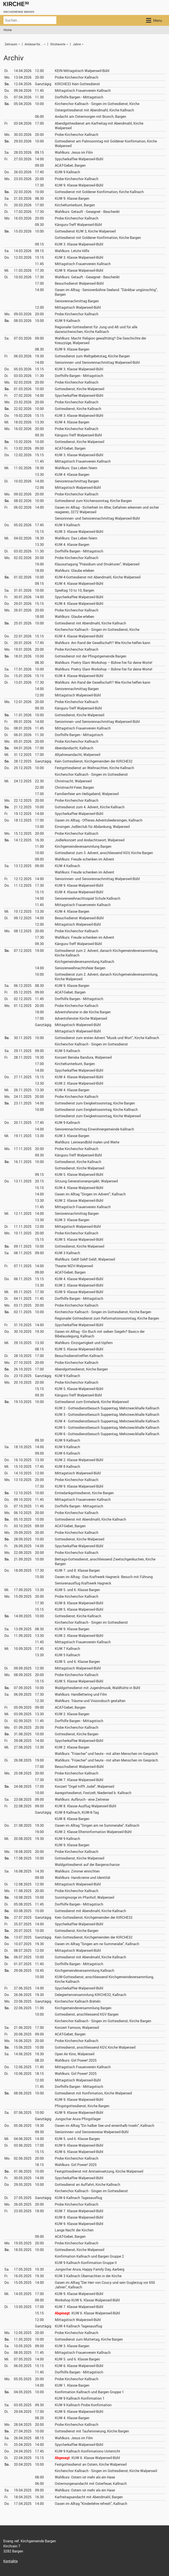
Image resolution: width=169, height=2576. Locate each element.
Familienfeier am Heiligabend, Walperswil (87, 793)
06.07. (22, 1957)
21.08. (22, 1825)
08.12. (22, 931)
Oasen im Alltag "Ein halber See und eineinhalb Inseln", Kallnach (104, 2125)
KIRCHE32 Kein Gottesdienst (77, 83)
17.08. (22, 1858)
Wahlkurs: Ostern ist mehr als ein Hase (85, 2477)
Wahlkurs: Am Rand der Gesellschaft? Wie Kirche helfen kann (102, 643)
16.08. (22, 1871)
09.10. (22, 1499)
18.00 (39, 570)
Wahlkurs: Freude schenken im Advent (84, 859)
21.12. (22, 807)
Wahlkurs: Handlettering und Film (81, 1694)
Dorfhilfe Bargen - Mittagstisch (79, 97)
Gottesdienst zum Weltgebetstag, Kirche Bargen (92, 356)
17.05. (22, 2269)
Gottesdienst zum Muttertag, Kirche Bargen (89, 2339)
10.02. (22, 481)
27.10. (22, 1362)
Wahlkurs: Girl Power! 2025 (76, 2060)
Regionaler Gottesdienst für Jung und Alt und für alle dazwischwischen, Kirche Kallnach (96, 329)
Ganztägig (43, 83)
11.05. (22, 2339)
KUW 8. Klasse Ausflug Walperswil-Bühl (85, 1806)
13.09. (22, 1629)
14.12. (22, 840)
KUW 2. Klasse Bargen (72, 1714)
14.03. (22, 250)
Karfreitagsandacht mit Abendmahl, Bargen (89, 2497)
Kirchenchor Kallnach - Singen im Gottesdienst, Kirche (97, 103)
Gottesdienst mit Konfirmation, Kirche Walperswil (93, 2093)
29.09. (22, 1532)
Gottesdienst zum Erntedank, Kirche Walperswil (92, 1401)
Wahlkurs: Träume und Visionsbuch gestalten (90, 1700)
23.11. (22, 1103)
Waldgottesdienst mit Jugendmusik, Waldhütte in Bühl (97, 1687)
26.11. (22, 1090)
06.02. (22, 507)
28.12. (22, 761)
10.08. (22, 1897)
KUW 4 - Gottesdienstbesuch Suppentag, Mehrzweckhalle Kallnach (107, 1421)
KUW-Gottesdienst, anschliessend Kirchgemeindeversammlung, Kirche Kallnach (104, 1979)
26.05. (22, 2204)
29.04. (22, 2411)
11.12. (22, 885)
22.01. (22, 636)
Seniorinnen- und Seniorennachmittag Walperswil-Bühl (97, 362)
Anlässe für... (34, 44)
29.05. (22, 2184)
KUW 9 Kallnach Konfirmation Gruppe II (86, 2262)
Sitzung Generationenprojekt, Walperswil (86, 1181)
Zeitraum (11, 44)
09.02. (22, 494)
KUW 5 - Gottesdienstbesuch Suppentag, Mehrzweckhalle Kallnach (107, 1427)
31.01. (22, 590)
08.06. (22, 2093)
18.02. (22, 422)
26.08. (22, 1760)
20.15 (39, 1181)
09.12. (22, 918)
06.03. (22, 356)
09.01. (22, 721)
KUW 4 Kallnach (67, 865)
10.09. (22, 1648)
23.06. (22, 2001)
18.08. (22, 1851)
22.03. (22, 191)
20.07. (22, 1930)
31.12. (22, 754)
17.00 (39, 123)
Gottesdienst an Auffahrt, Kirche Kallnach (87, 2184)
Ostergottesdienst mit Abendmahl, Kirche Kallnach (94, 110)
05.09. (22, 1707)
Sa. (6, 152)
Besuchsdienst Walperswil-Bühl (79, 283)
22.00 (39, 787)
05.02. (22, 525)
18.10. (22, 1446)
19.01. (22, 649)
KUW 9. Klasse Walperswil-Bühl (79, 185)
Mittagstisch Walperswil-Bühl (78, 307)
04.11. (22, 1298)
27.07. (22, 1917)
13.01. (22, 682)
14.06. (22, 2054)
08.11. (22, 1252)
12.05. (22, 2332)
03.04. (22, 123)
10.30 (39, 2269)
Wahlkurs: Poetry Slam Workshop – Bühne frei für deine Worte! (103, 662)
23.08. (22, 1799)
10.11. (22, 1233)
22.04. (22, 2457)
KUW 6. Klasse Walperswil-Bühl (79, 2151)
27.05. (22, 2197)
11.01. (22, 715)
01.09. (22, 1727)
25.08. (22, 1773)
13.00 (39, 826)
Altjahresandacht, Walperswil (77, 754)
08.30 (39, 198)
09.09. (22, 1668)
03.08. (22, 1910)
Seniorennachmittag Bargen (77, 301)
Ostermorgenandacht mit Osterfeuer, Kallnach (91, 2483)
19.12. (22, 813)
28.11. (22, 1057)
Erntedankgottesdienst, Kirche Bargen (84, 1492)
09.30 (39, 224)
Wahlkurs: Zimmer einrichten (77, 1871)
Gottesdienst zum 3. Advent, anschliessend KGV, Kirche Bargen (104, 852)
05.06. (22, 2125)
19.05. (22, 2243)
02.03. (22, 382)
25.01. (22, 623)
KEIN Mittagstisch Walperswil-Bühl (82, 70)
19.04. (22, 2490)
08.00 (39, 2477)
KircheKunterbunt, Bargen (75, 205)
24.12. (22, 781)
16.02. (22, 428)
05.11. (22, 1292)
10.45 (39, 1970)
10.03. (22, 277)
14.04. (22, 70)
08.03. (22, 320)
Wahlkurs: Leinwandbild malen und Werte (87, 1142)
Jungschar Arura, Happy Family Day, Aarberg (89, 2269)
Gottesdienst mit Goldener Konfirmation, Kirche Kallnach (99, 191)
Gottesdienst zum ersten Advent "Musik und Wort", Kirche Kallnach (107, 1037)
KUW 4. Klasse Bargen (72, 422)
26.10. (22, 1369)
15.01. (22, 675)
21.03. (22, 198)
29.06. (22, 1970)
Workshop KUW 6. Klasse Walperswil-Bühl (87, 2300)
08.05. (22, 2352)
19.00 (39, 564)
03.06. (22, 2145)
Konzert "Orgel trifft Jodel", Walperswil (84, 1786)
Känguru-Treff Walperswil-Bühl (78, 224)
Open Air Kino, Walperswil (74, 2054)
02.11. (22, 1311)
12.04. (22, 83)
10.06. (22, 2073)
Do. (7, 90)
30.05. (22, 2177)
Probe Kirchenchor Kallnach (76, 77)
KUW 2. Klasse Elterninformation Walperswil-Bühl (93, 1832)
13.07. (22, 1937)
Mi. (6, 270)
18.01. (22, 656)
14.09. (22, 1616)
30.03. (22, 134)
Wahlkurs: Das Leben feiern (76, 468)
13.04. (22, 77)
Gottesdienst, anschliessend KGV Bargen (87, 2014)
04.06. (22, 2138)
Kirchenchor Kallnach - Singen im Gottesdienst (91, 774)
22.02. (22, 408)
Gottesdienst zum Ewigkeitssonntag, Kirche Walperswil (98, 1116)
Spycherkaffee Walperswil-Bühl (79, 159)
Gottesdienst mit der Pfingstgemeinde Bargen (90, 656)
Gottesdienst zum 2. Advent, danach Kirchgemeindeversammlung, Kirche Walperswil (106, 976)
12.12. (22, 879)
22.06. (22, 2008)
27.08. (22, 1747)
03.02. (22, 551)
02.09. (22, 1720)
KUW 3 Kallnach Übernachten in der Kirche (88, 2275)
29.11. (22, 1050)
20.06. (22, 2034)
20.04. (22, 2464)
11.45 (39, 90)
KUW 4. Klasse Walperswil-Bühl (79, 583)
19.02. (22, 415)
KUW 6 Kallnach (67, 1453)
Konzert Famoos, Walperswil (77, 2027)
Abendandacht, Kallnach (74, 748)
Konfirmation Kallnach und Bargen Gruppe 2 (89, 2256)
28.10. (22, 1356)
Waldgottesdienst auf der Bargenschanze (87, 1864)
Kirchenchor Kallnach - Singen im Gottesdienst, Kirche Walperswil (106, 2470)
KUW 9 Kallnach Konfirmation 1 (80, 2398)
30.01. (22, 597)
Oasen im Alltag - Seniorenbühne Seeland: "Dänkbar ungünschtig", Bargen (106, 292)
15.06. (22, 2047)
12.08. (22, 1884)
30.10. (22, 1331)
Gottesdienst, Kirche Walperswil (79, 388)
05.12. (22, 992)
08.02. (22, 500)
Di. (6, 70)
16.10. (22, 1459)
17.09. (22, 1590)
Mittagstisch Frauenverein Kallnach (83, 90)
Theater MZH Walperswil (74, 1265)
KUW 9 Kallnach (67, 172)
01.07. (22, 1963)
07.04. (22, 97)
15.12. (22, 833)
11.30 (39, 97)
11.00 (39, 846)
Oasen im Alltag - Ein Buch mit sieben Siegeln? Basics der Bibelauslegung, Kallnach (100, 1334)
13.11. (22, 1181)
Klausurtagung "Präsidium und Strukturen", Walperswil (97, 564)
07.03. (22, 338)
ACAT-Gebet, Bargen (70, 165)
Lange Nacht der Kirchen (74, 2230)
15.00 (39, 1576)
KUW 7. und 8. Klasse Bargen (77, 1570)
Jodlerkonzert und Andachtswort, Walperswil (90, 840)
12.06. (22, 2067)
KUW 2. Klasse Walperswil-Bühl (79, 1083)
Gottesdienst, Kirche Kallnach (78, 408)
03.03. (22, 375)
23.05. (22, 2211)
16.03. (22, 218)
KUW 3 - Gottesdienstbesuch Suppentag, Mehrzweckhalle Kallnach (107, 1414)
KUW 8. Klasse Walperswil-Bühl (79, 1603)
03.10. (22, 1525)
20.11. (22, 1122)
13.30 (39, 422)
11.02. (22, 468)
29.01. (22, 603)
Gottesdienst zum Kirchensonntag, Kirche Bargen (93, 500)
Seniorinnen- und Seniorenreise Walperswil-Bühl (92, 2132)
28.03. (22, 152)
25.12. (22, 768)
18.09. (22, 1570)
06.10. (22, 1512)
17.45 (39, 172)
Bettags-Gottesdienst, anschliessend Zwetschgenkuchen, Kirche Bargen (105, 1561)
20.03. (22, 205)
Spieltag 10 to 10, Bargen (74, 590)
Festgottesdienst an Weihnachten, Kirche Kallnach (94, 768)
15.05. (22, 2282)
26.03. (22, 172)
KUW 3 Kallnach (67, 1252)
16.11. (22, 1161)
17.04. (22, 2503)
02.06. (22, 2158)
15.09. (22, 1596)
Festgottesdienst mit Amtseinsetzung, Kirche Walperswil (99, 2171)
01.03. (22, 388)
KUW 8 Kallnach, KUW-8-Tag (77, 1812)
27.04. (22, 2431)
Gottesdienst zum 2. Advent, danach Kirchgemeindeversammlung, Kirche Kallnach (106, 953)
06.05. (22, 2366)
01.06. (22, 2171)
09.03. (22, 314)
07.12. (22, 950)
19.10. (22, 1401)
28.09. (22, 1539)
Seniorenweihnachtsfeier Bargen (80, 968)
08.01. (22, 728)
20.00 (39, 77)
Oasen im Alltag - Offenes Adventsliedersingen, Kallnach (98, 820)
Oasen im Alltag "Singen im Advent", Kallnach (90, 1194)
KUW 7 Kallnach (67, 1648)
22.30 (39, 781)
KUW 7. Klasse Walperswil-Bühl (79, 1779)
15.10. (22, 1466)
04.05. (22, 2391)
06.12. (22, 985)
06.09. (22, 1694)
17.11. (22, 1148)
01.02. (22, 577)
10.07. (22, 1943)
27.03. (22, 159)
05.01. (22, 741)
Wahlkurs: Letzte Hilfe (72, 250)
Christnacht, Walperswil (73, 781)
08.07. (22, 1950)
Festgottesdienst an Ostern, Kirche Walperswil (91, 2464)
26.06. (22, 1994)
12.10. (22, 1492)
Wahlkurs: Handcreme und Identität (82, 1877)
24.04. (22, 2451)
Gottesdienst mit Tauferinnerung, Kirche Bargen (92, 2431)
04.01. (22, 748)
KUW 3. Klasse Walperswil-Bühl (79, 244)
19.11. (22, 1135)
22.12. (22, 800)
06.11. (22, 1278)
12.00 (39, 70)
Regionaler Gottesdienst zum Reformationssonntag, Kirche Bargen (107, 1318)
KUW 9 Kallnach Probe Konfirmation (83, 2404)
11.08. (22, 1891)
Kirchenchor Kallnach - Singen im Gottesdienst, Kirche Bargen (103, 1311)
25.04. (22, 2444)
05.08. (22, 1904)
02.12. (22, 999)
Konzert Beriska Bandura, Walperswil (83, 1057)
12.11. (22, 1213)
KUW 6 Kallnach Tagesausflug (78, 2197)
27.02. (22, 395)
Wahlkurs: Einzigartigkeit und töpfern (84, 1342)
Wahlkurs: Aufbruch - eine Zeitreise (82, 1799)
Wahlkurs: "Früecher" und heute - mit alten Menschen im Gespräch (106, 1753)
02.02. (22, 557)
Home (8, 30)
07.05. (22, 2359)
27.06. (22, 1988)
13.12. (22, 865)
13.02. (22, 448)
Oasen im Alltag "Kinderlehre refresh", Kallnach (91, 2503)
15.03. (22, 231)
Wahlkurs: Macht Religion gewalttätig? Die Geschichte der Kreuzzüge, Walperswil (100, 340)
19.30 (39, 356)
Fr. (6, 123)
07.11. (22, 1265)
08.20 (39, 2060)
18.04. (22, 2497)
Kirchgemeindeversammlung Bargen (83, 846)
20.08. (22, 1838)
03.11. (22, 1305)
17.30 (39, 185)
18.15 (39, 2073)
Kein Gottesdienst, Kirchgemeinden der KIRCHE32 (93, 761)
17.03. (22, 211)
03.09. (22, 1714)
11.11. (22, 1226)
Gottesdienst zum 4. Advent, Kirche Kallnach (90, 807)
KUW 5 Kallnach (67, 1050)
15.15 (39, 257)
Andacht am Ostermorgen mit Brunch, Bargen (90, 116)
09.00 (39, 165)
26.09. (22, 1546)
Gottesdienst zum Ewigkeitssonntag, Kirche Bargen (95, 1103)
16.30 (39, 840)
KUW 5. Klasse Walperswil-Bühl (79, 1174)
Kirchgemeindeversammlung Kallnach (84, 961)
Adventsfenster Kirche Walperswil (81, 1018)
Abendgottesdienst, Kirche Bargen (81, 1369)
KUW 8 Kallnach (67, 1466)
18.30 (39, 468)
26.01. (22, 610)
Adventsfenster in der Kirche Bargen (83, 1012)
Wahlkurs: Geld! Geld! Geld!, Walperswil (85, 1259)
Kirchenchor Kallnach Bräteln (78, 2001)
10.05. (22, 2345)
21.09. (22, 1559)
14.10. (22, 1473)
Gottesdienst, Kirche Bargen (76, 1734)
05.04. (22, 103)
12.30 (39, 1700)
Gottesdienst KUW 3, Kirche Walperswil (85, 231)
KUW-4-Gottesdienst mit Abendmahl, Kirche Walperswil (98, 577)
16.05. (22, 2275)
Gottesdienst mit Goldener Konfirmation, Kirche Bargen (98, 237)
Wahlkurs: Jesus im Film (74, 152)
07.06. (22, 2112)
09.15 (39, 152)
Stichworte (57, 44)
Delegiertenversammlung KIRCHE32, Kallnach (90, 1994)
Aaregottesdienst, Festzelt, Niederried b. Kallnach (93, 1792)
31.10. (22, 1324)
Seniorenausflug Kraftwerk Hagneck (83, 1583)
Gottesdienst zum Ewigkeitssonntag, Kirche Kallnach (96, 1109)
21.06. (22, 2027)
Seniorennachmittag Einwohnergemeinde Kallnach (94, 1129)
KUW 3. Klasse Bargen (72, 1135)
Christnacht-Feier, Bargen (74, 787)
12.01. (22, 702)
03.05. (22, 2404)
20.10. (22, 1382)
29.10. (22, 1342)
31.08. (22, 1734)
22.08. (22, 1806)
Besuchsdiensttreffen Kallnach (79, 1356)
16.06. (22, 2040)
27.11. (22, 1077)
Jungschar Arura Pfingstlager (78, 2118)
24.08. (22, 1786)
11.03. (22, 270)
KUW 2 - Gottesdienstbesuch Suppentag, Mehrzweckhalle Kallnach (107, 1408)
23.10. (22, 1375)
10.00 (39, 103)
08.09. (22, 1674)
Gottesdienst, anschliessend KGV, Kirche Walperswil (95, 2047)
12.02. (22, 454)
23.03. (22, 178)
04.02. (22, 538)
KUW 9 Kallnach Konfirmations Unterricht (87, 2451)
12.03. (22, 257)
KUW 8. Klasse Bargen (72, 1818)
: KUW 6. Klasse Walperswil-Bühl (87, 2313)
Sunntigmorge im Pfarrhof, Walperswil (84, 1897)
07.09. (22, 1687)
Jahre (77, 44)
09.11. (22, 1246)
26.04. (22, 2438)
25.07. (22, 1924)
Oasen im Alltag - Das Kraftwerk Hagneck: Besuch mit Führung (104, 1576)
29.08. (22, 1740)
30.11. (22, 1037)
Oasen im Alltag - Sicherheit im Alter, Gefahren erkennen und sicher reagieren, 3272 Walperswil (107, 509)
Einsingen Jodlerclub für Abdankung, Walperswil (92, 826)
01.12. (22, 1005)
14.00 (39, 159)
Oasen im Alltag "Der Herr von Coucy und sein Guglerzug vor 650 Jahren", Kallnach (105, 2285)
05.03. (22, 369)
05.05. (22, 2379)
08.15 (39, 1349)
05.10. (22, 1519)
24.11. (22, 1096)
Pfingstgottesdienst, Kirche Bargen (82, 2105)
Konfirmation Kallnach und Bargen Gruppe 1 (89, 2391)
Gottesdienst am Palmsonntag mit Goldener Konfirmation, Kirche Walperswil (106, 143)
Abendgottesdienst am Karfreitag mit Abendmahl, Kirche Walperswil (99, 125)
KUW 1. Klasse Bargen (72, 2385)
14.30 (39, 1871)
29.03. (22, 141)
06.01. (22, 734)
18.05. (22, 2249)
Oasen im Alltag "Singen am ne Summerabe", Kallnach (97, 1825)
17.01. (22, 669)
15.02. (22, 441)
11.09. (22, 1635)
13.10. (22, 1479)
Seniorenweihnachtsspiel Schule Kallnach (87, 898)
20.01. (22, 643)
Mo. (7, 77)
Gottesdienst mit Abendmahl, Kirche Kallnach (90, 623)
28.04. (22, 2424)
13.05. (22, 2307)
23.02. (22, 402)
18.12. (22, 820)
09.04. (22, 90)
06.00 (39, 116)
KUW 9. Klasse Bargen (72, 198)
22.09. (22, 1552)
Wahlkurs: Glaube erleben (74, 570)
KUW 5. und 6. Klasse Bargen (77, 1590)
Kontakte (10, 2561)
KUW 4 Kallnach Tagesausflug (78, 2326)
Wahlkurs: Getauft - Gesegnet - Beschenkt (87, 211)
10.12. (22, 911)
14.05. (22, 2293)
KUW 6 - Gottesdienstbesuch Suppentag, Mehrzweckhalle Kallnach (107, 1433)
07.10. (22, 1506)
